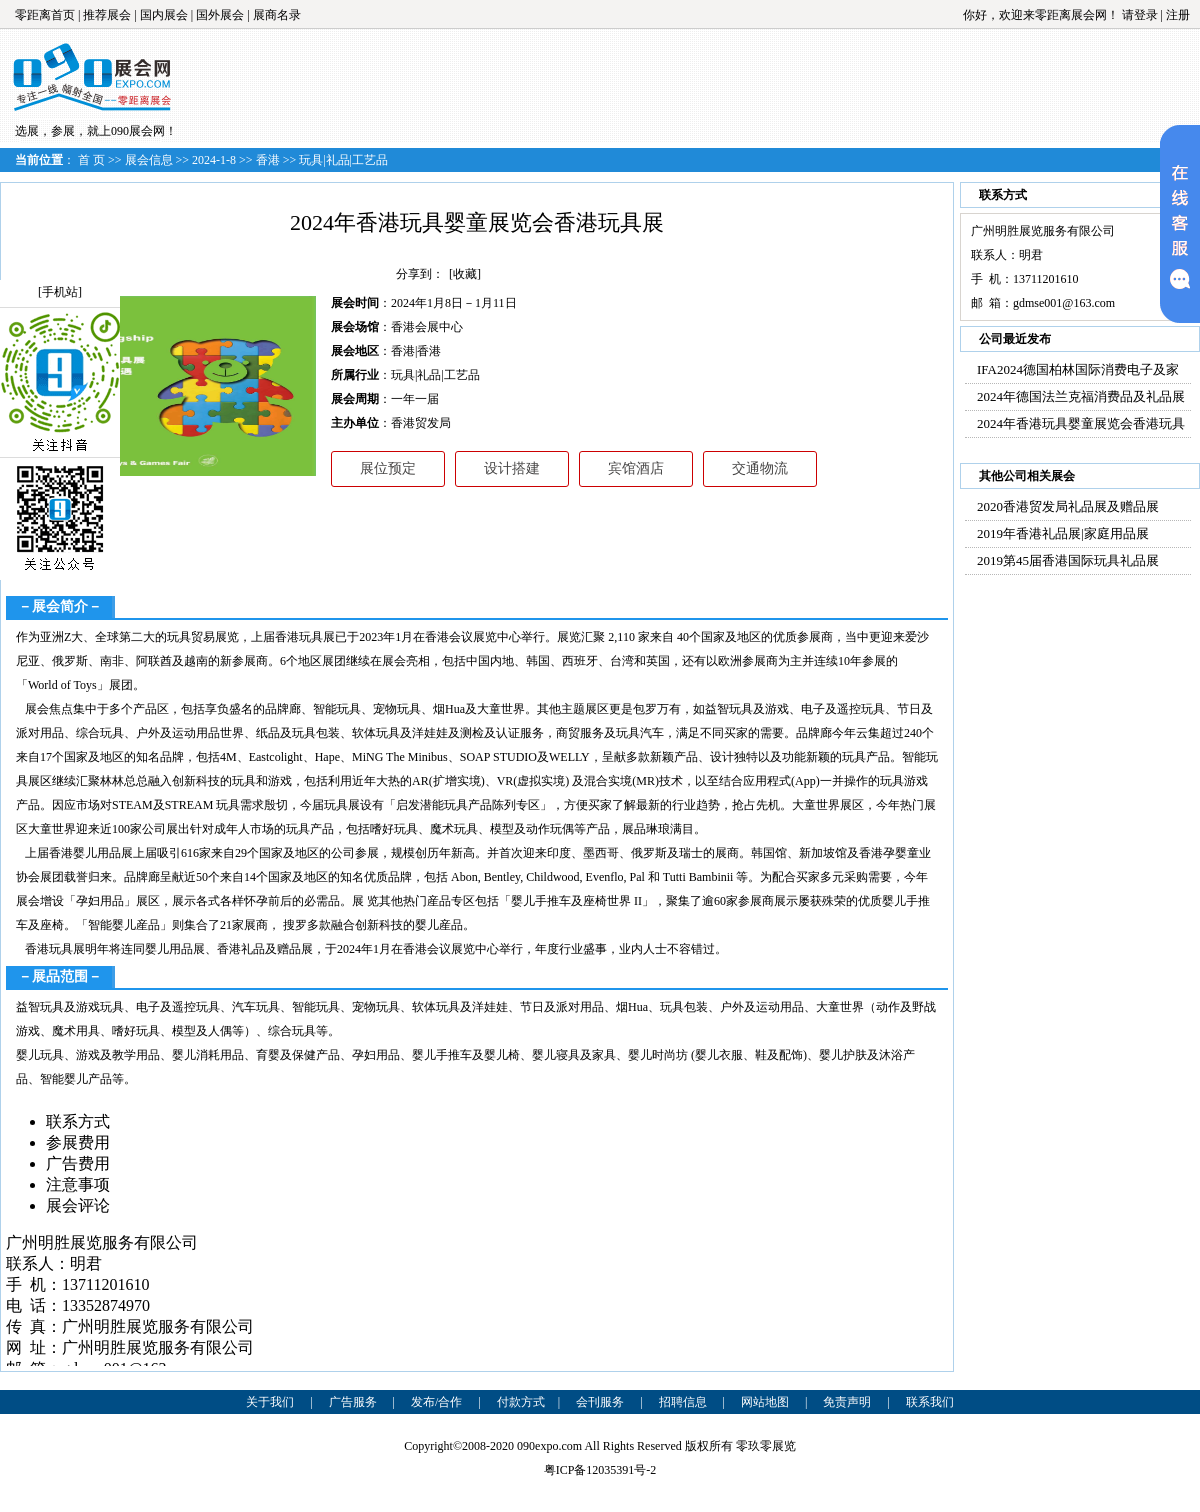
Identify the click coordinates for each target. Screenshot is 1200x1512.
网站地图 (765, 1402)
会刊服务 (600, 1402)
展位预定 (388, 468)
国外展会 (220, 15)
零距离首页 (45, 15)
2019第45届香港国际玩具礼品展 (1068, 560)
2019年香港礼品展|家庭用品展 (1063, 533)
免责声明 (847, 1402)
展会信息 (149, 160)
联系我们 (930, 1402)
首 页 (91, 160)
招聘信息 (683, 1402)
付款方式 (521, 1402)
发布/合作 (436, 1402)
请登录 (1140, 15)
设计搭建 (512, 468)
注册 (1178, 15)
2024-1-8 (214, 160)
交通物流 (760, 468)
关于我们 (270, 1402)
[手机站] (60, 292)
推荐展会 (107, 15)
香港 (268, 160)
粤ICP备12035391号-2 (600, 1470)
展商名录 (277, 15)
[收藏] (465, 274)
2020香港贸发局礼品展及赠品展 (1068, 506)
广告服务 (353, 1402)
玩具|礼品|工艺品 (343, 160)
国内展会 (164, 15)
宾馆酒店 (636, 468)
